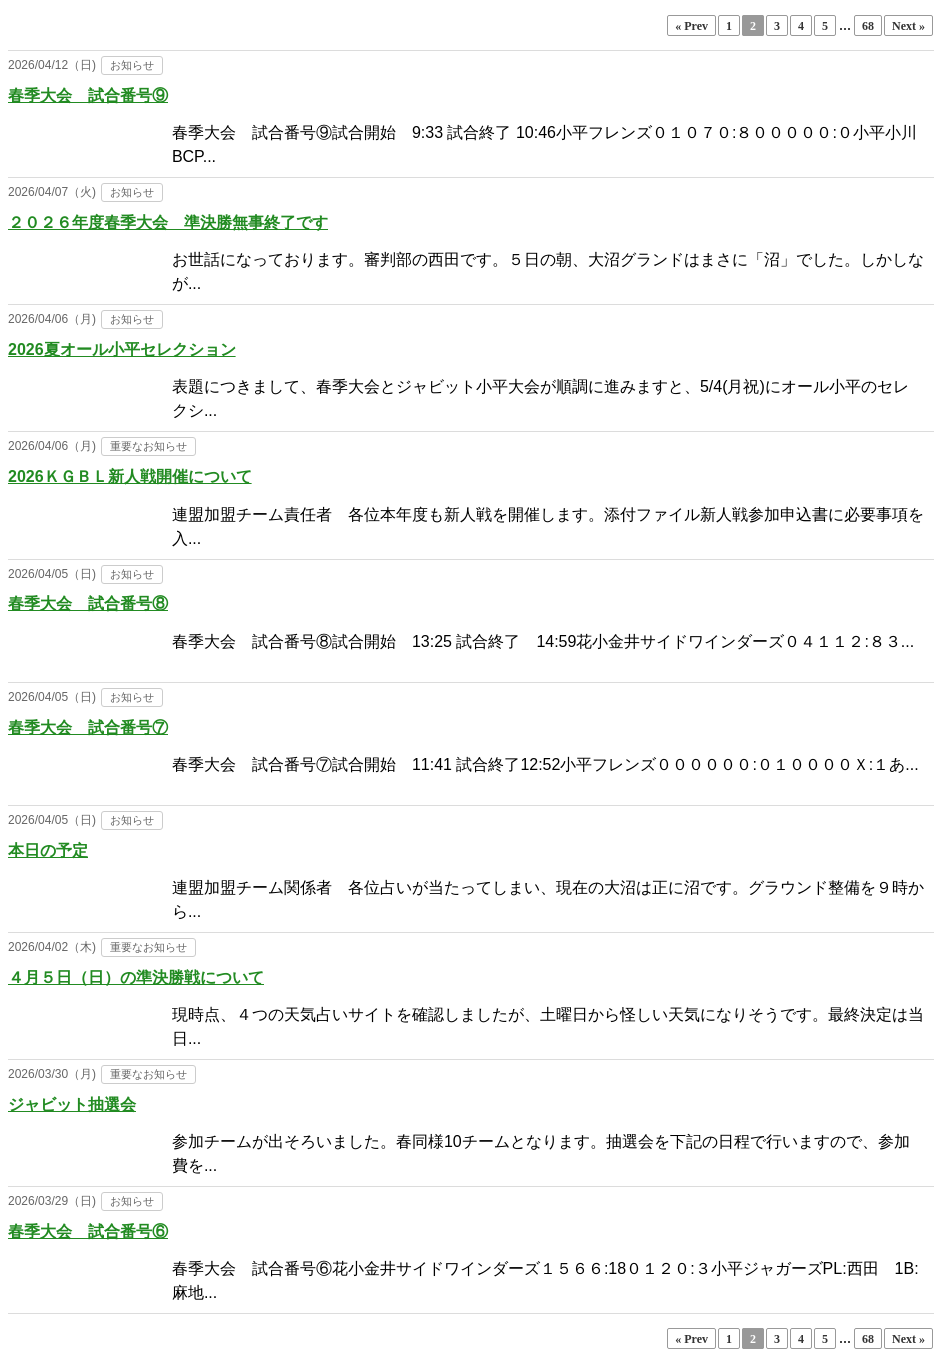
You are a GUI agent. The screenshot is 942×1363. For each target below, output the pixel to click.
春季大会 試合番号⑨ (88, 95)
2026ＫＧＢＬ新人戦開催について (130, 476)
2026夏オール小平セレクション (122, 349)
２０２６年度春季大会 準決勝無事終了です (168, 222)
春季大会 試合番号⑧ (88, 603)
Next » (908, 26)
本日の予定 (48, 850)
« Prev (691, 26)
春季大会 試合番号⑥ (88, 1231)
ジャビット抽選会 (72, 1104)
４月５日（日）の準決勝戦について (136, 977)
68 (868, 26)
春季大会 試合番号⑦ (88, 727)
